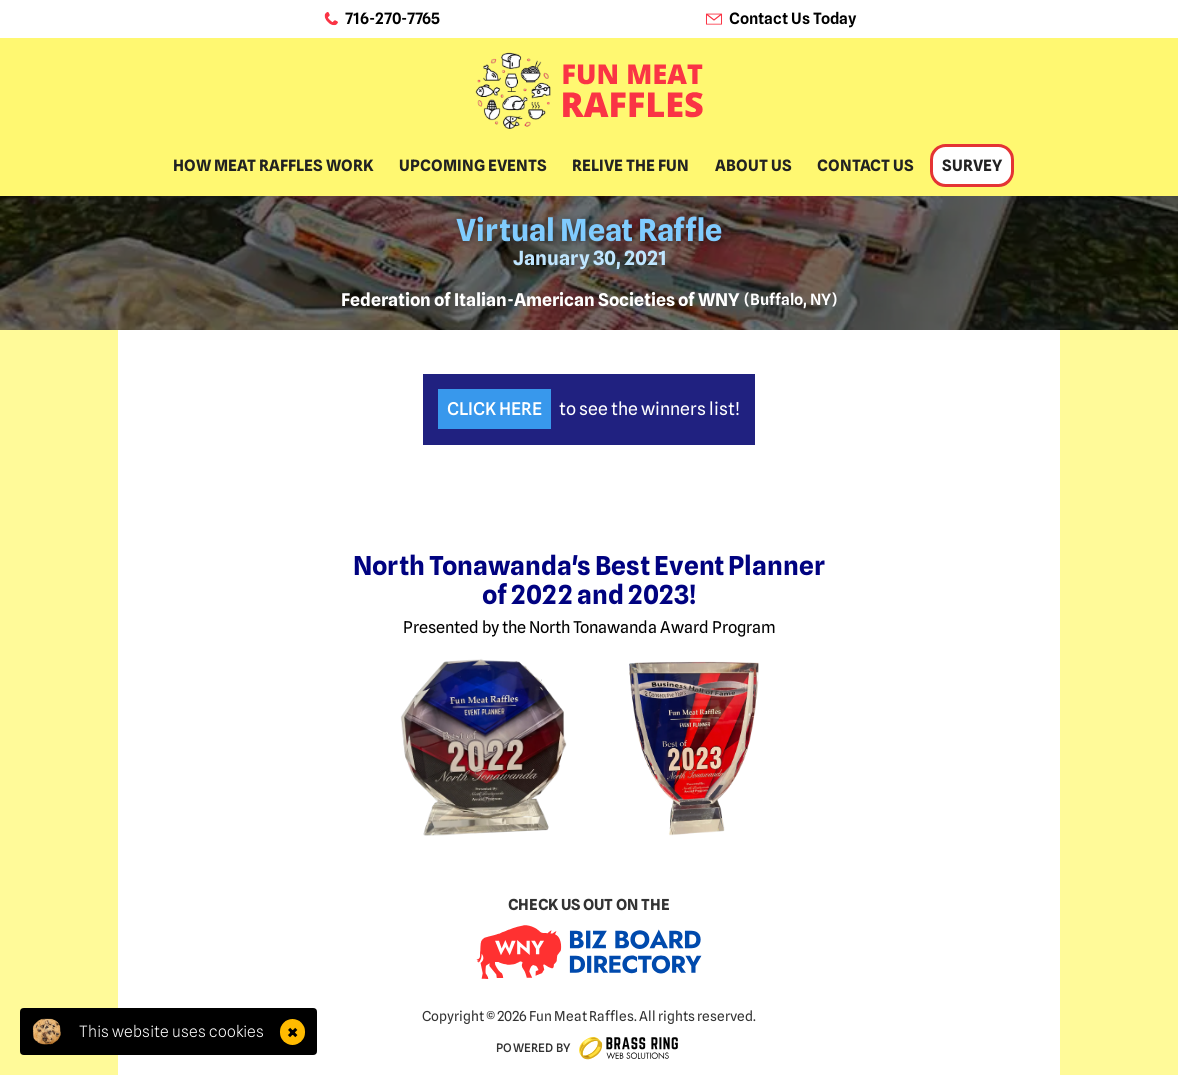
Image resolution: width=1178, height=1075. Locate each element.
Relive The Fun (630, 165)
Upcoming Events (473, 165)
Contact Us (865, 165)
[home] (589, 91)
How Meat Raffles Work (273, 165)
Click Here (494, 408)
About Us (753, 165)
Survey (972, 165)
